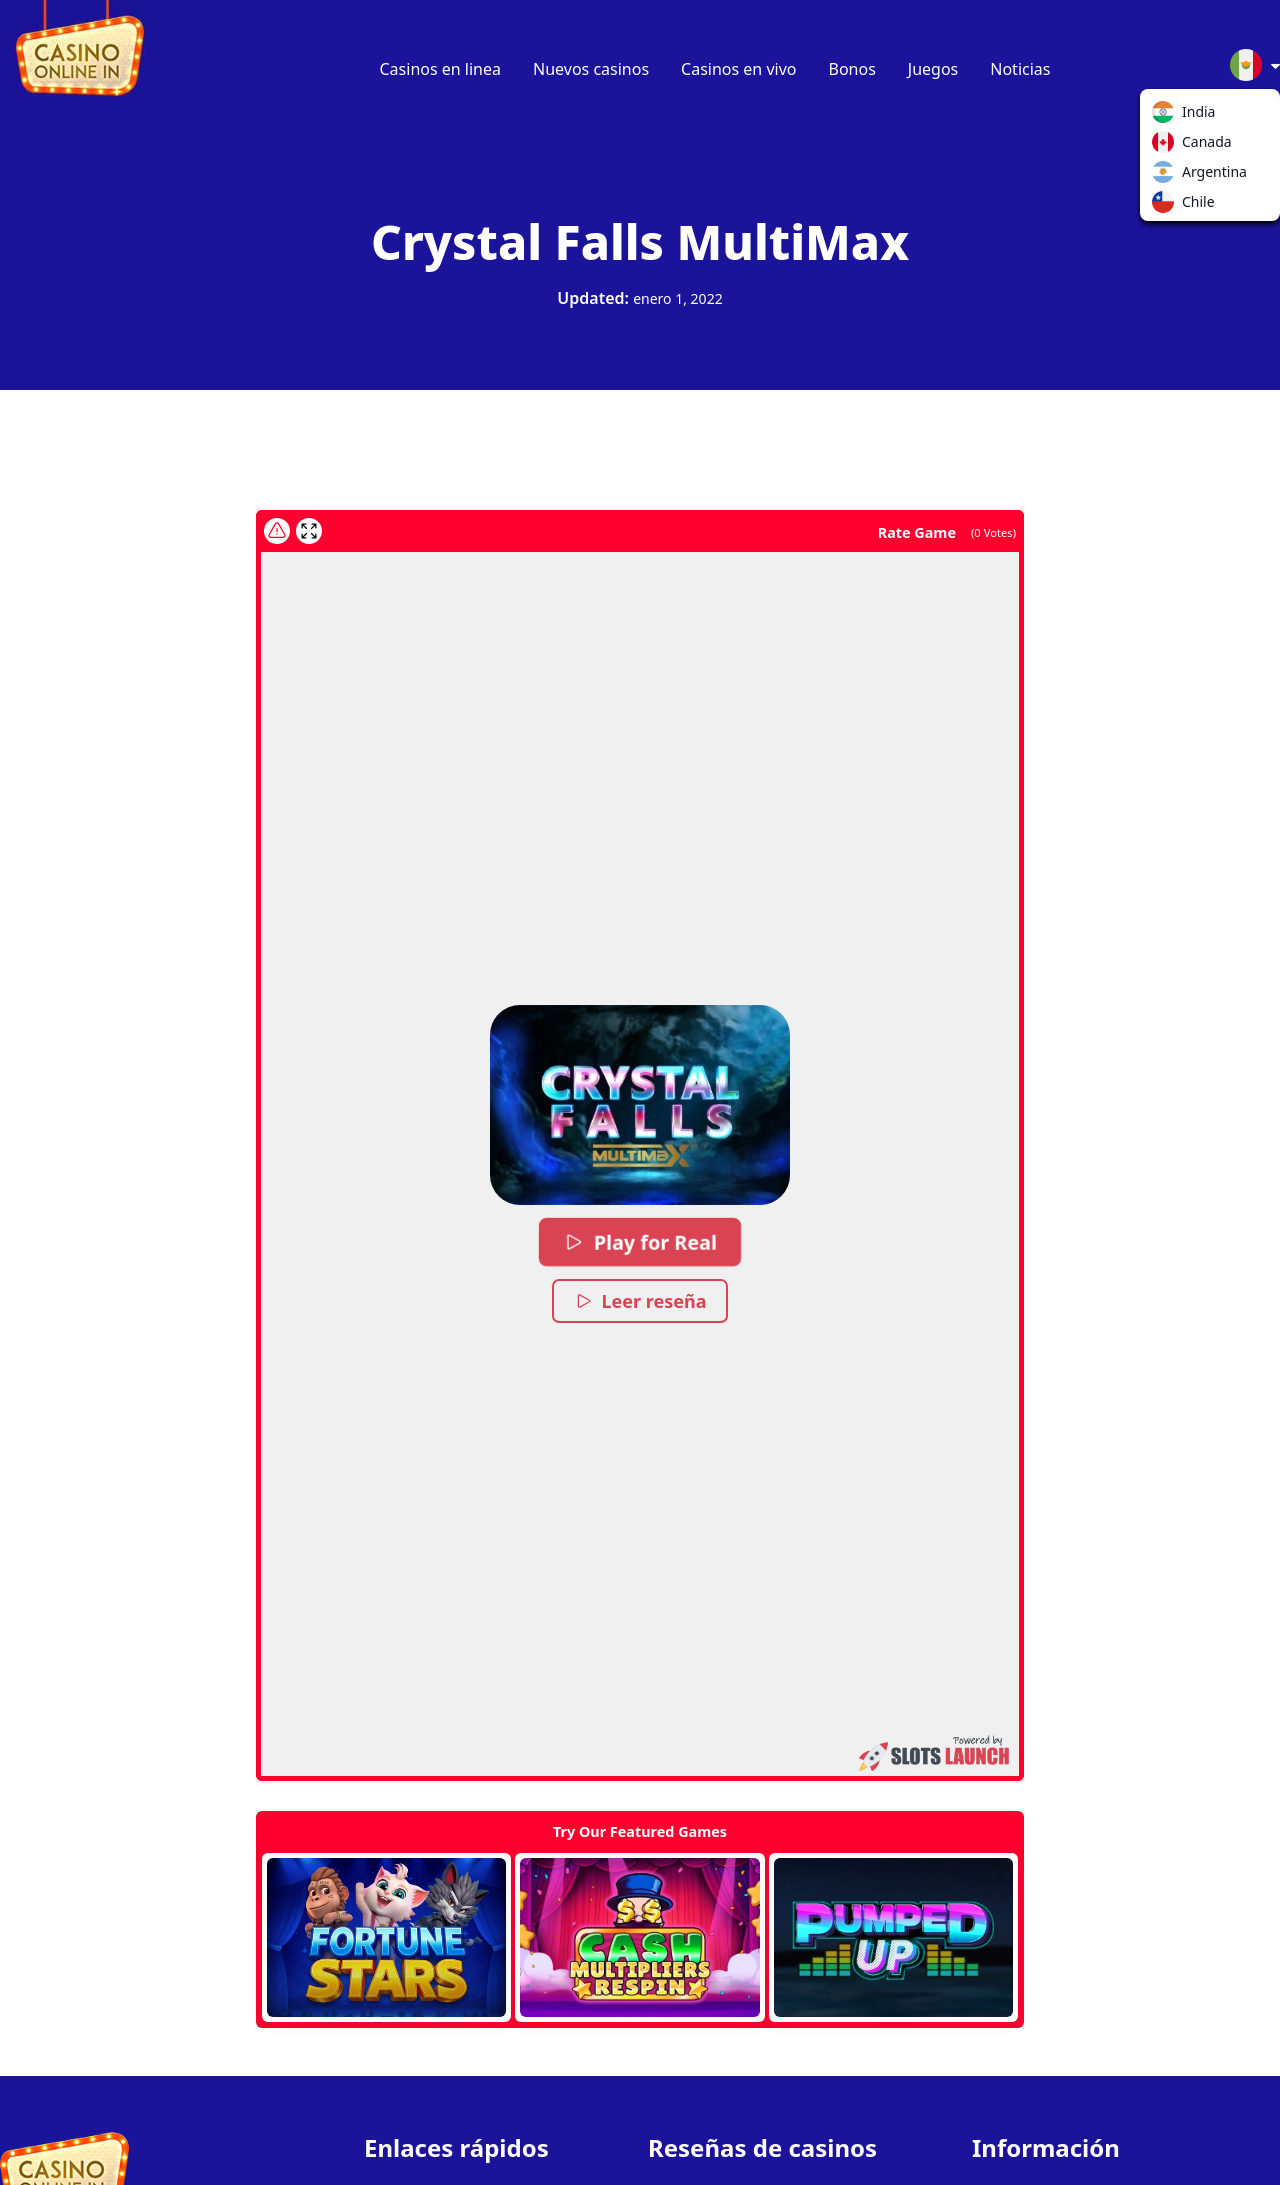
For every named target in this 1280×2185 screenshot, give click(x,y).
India (1167, 116)
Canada (1167, 146)
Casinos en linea (441, 69)
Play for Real (639, 1242)
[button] (640, 1105)
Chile (1167, 206)
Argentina (1167, 176)
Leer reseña (640, 1301)
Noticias (1020, 69)
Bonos (852, 69)
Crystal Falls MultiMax (640, 241)
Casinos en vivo (738, 69)
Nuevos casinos (591, 69)
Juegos (933, 69)
